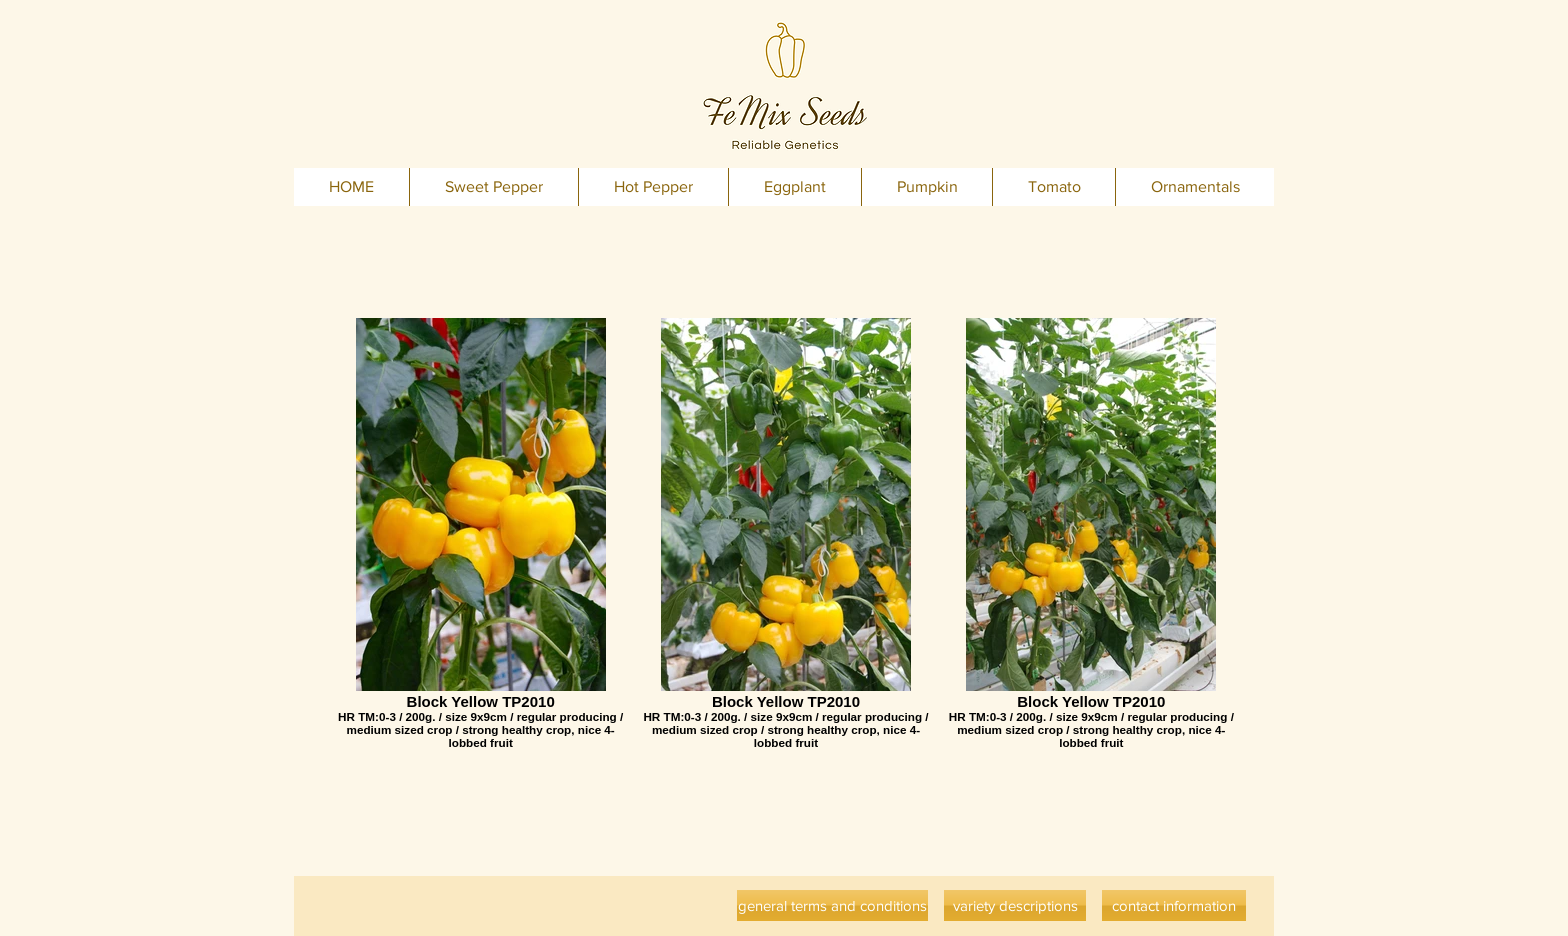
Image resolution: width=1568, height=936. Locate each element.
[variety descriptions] (1015, 905)
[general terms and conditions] (832, 905)
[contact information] (1174, 905)
